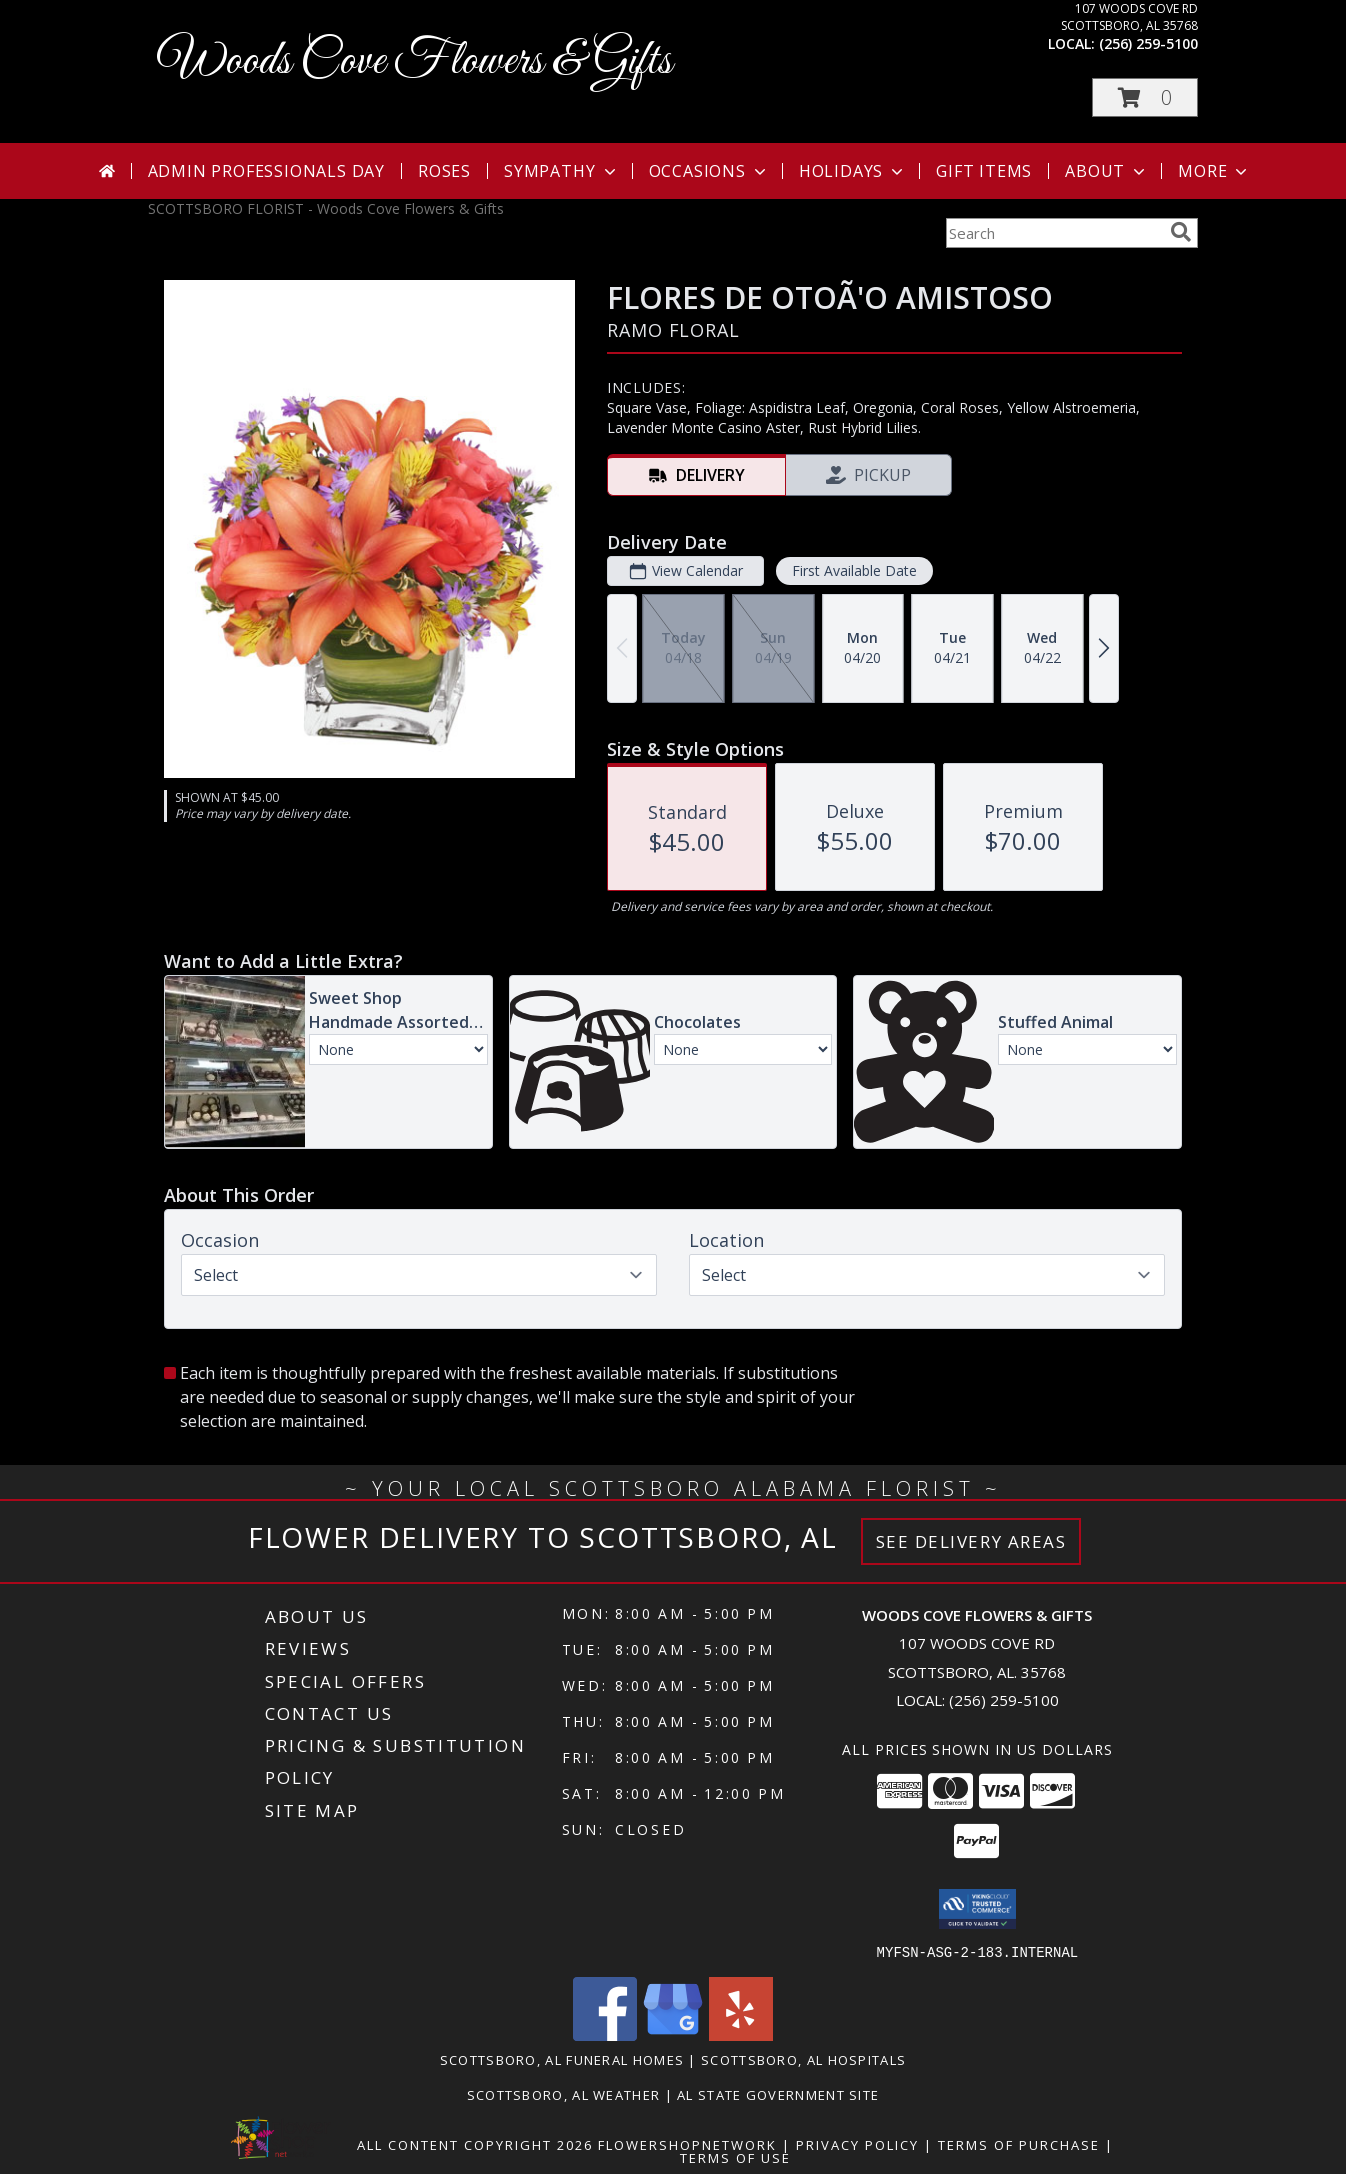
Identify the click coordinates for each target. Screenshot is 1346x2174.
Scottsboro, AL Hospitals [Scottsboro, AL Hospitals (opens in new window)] (803, 2059)
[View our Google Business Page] (673, 2034)
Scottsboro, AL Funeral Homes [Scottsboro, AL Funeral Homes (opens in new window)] (562, 2059)
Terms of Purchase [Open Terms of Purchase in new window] (1019, 2144)
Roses (444, 171)
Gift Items (984, 171)
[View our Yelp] (741, 2034)
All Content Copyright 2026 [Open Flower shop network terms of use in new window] (475, 2144)
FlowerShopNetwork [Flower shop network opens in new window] (687, 2144)
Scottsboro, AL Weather (564, 2094)
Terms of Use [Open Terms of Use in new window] (735, 2157)
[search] (1181, 232)
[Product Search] (1054, 233)
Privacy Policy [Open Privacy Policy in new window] (857, 2144)
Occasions (709, 171)
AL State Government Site (778, 2094)
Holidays (853, 171)
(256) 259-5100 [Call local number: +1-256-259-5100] (1148, 43)
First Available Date (854, 570)
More (1214, 171)
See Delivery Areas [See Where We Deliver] (971, 1541)
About (1107, 171)
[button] (1145, 97)
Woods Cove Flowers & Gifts (415, 61)
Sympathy (561, 171)
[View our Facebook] (605, 2034)
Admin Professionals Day (266, 171)
